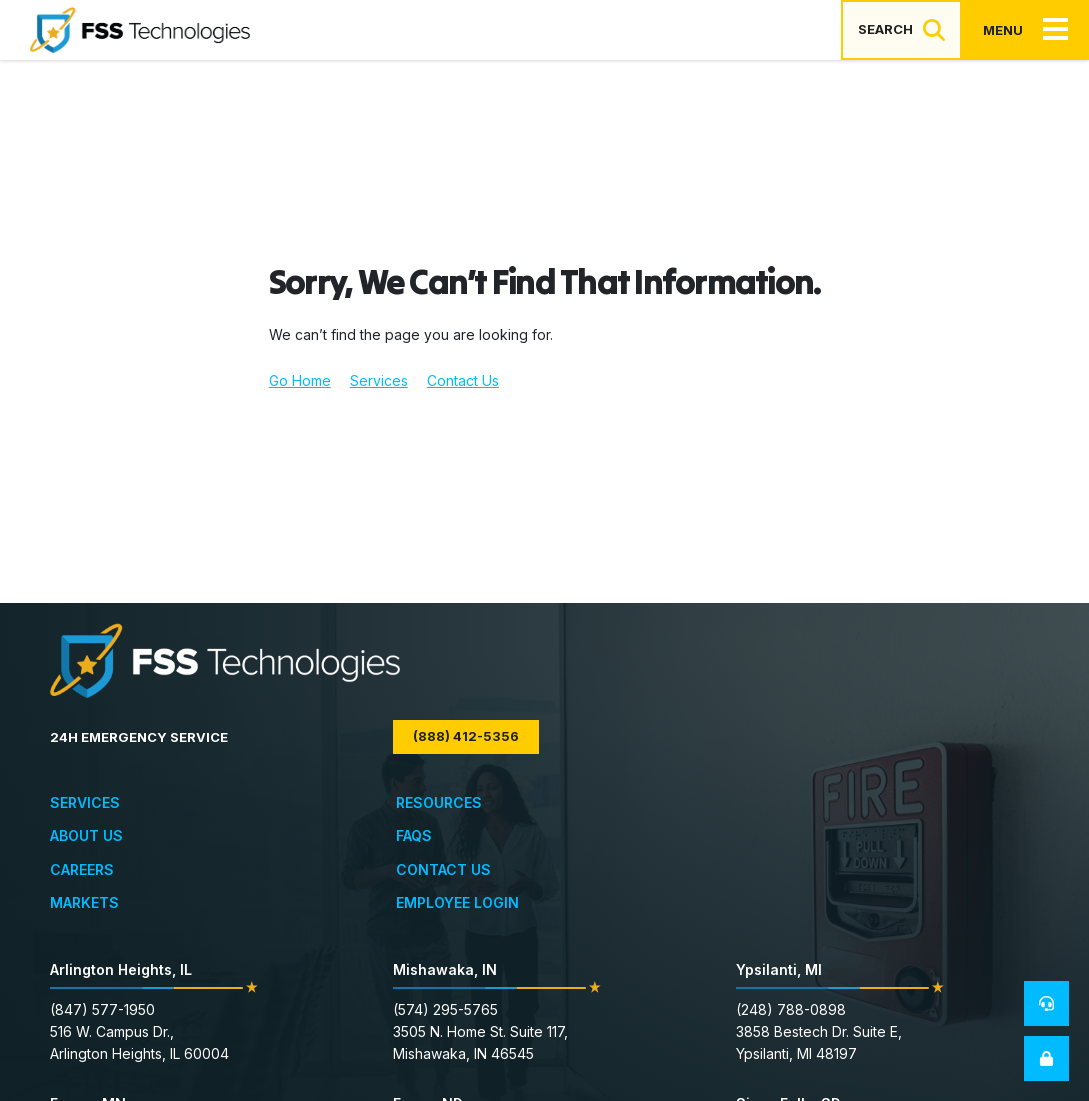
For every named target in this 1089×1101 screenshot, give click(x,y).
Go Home (300, 380)
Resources (439, 802)
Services (379, 380)
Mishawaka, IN (445, 969)
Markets (84, 902)
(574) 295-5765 (445, 1009)
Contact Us (463, 380)
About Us (86, 835)
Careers (82, 869)
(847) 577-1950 (102, 1009)
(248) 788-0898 (791, 1009)
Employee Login (457, 902)
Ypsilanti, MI (779, 969)
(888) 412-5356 (466, 736)
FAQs (414, 835)
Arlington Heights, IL (121, 969)
